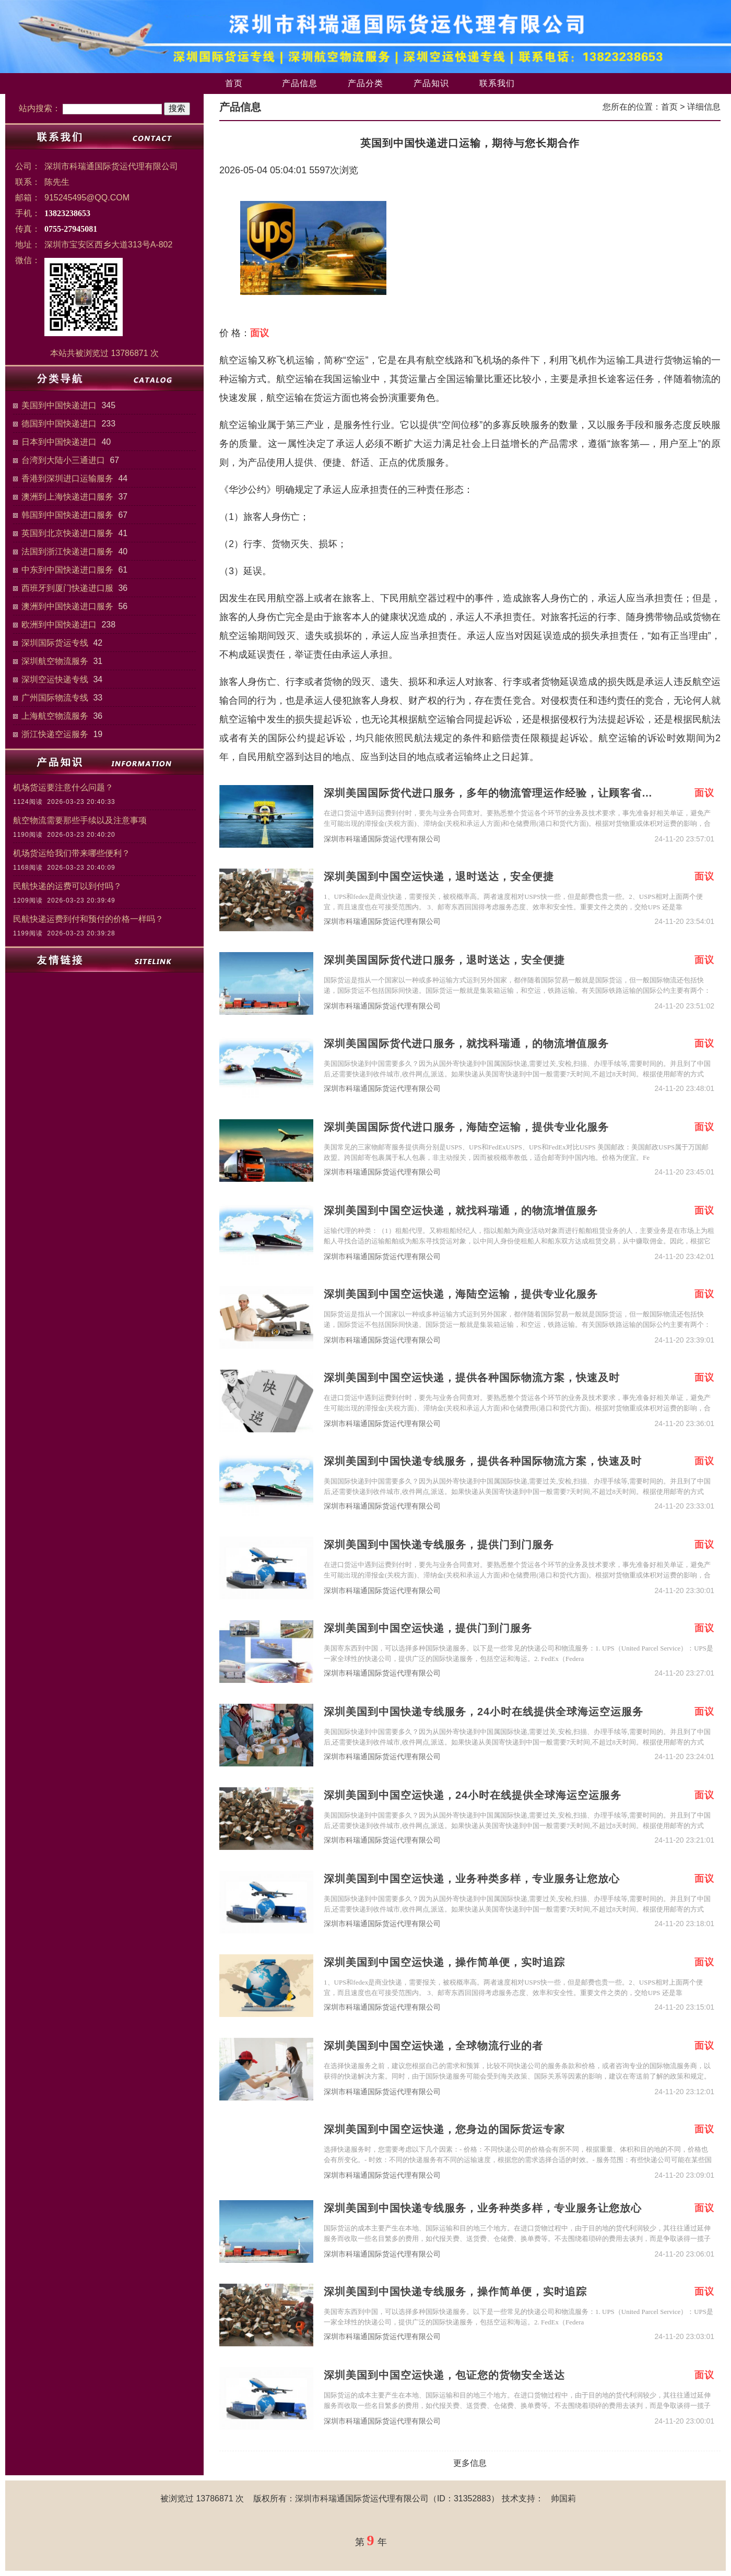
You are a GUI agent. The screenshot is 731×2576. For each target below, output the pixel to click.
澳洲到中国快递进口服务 (67, 606)
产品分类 (365, 83)
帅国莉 (563, 2498)
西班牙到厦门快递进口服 (67, 588)
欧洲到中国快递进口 (59, 624)
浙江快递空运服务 (54, 734)
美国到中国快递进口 (59, 405)
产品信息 (299, 83)
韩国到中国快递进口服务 (67, 515)
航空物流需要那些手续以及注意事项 (80, 820)
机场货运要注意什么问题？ (63, 787)
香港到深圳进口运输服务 (67, 478)
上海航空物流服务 (54, 715)
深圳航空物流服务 (54, 661)
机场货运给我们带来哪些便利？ (71, 853)
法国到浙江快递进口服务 (67, 551)
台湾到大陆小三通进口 (63, 460)
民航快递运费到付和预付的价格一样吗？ (88, 919)
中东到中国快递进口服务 (67, 569)
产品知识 (431, 83)
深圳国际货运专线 (54, 642)
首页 (234, 83)
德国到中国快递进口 (59, 423)
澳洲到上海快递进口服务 (67, 496)
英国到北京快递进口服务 (67, 533)
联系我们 (497, 83)
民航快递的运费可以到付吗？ (67, 886)
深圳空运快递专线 (54, 679)
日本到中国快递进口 (59, 441)
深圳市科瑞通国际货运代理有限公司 (382, 839)
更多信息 (470, 2463)
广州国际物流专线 (54, 697)
